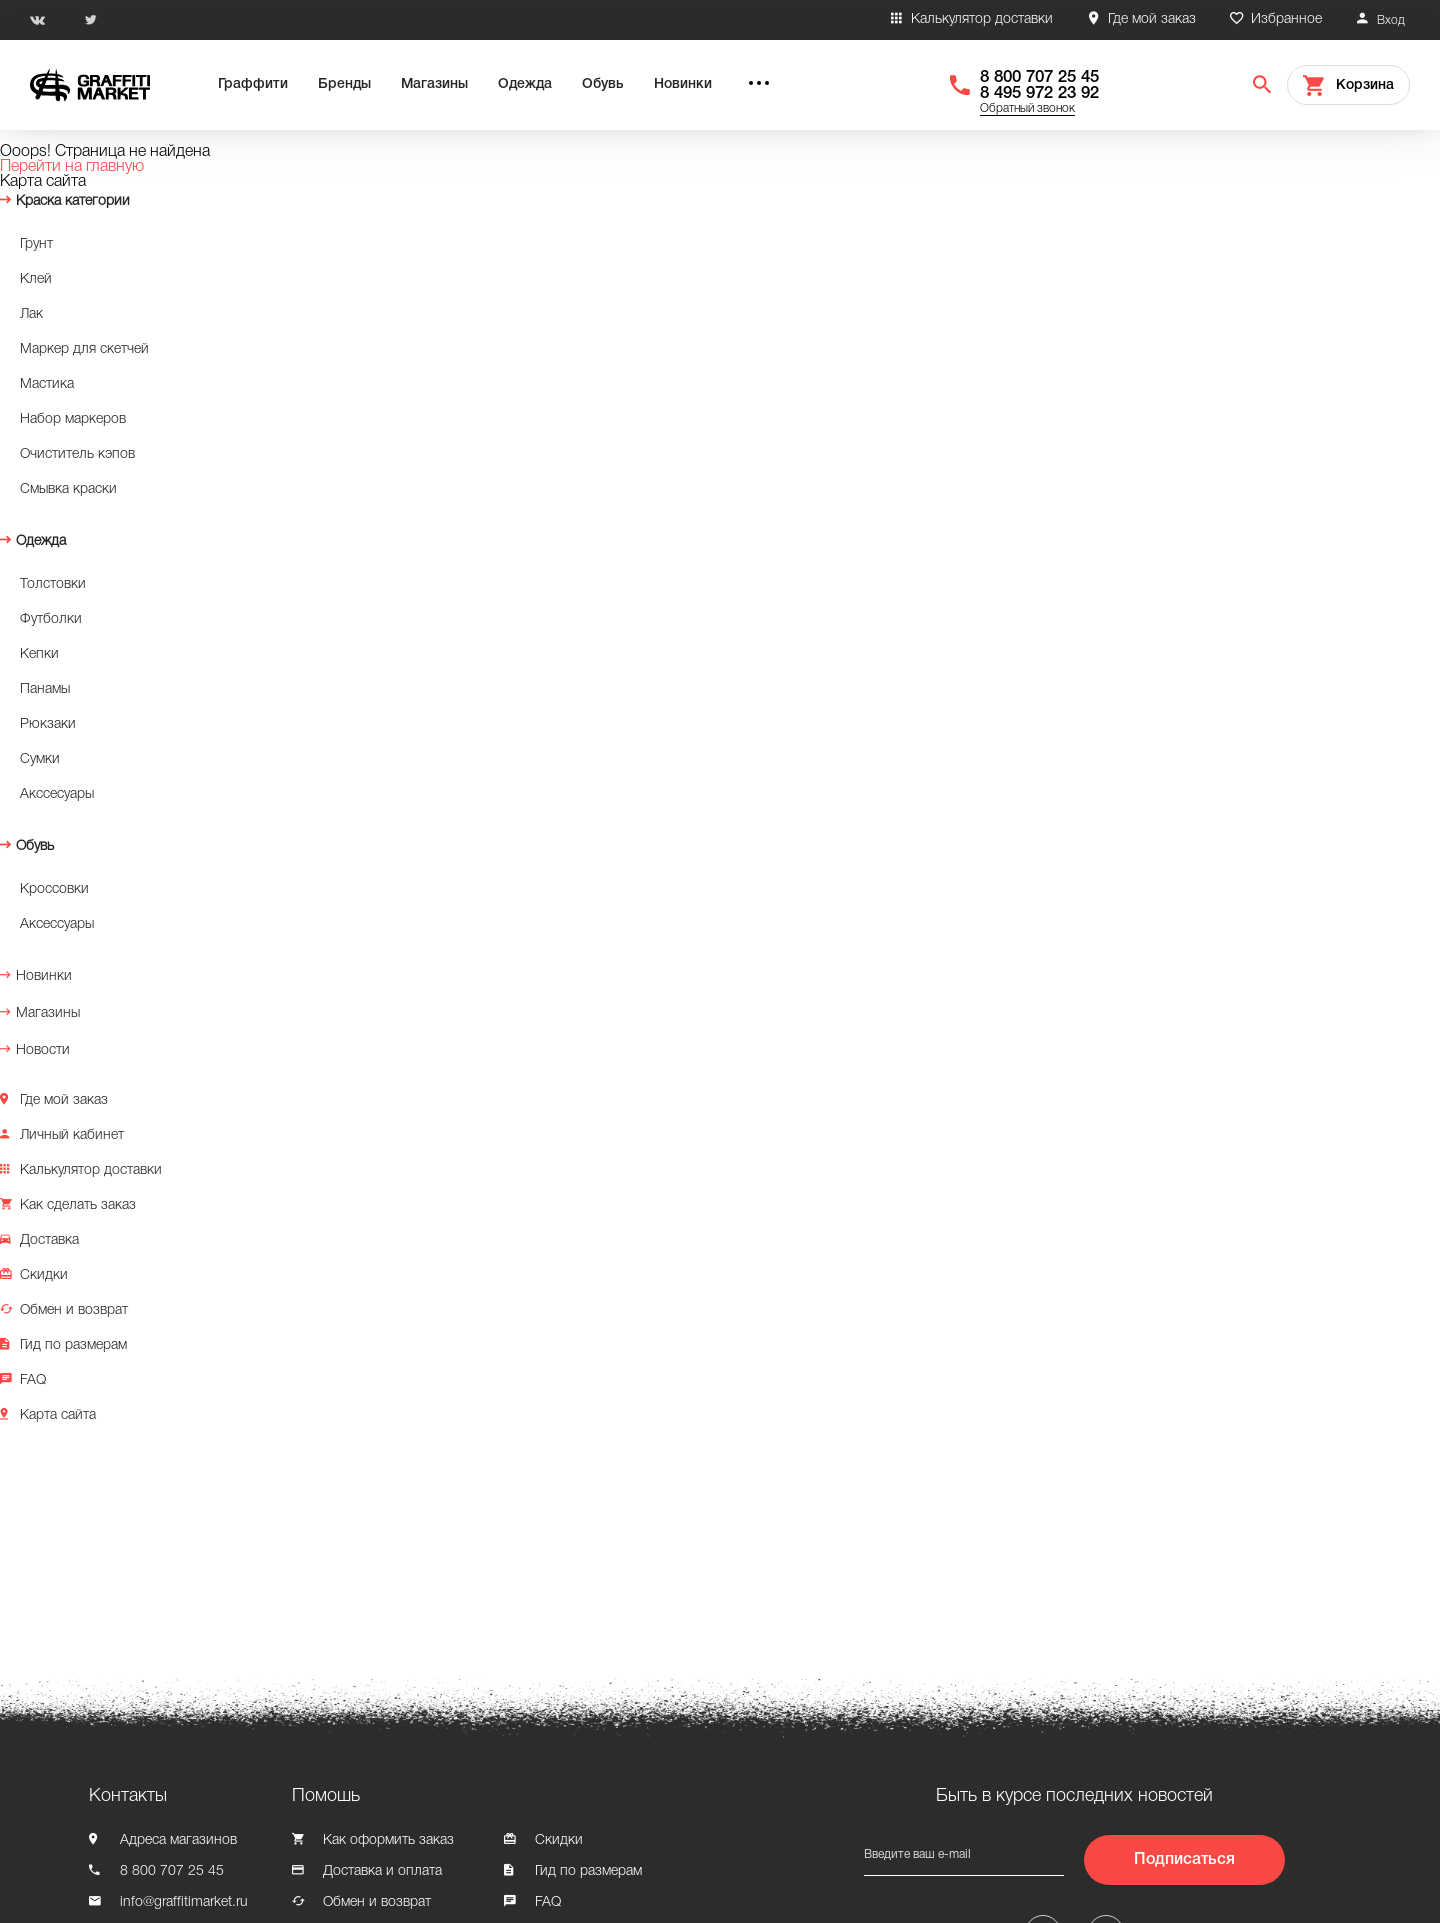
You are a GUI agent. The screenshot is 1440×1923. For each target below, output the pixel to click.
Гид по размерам (73, 1345)
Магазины (434, 84)
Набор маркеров (73, 419)
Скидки (44, 1275)
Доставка (49, 1240)
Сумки (40, 759)
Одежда (525, 84)
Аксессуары (57, 924)
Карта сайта (58, 1415)
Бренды (344, 84)
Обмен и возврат (74, 1310)
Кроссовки (54, 889)
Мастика (47, 384)
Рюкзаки (48, 724)
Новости (43, 1050)
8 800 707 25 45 (1039, 77)
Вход (1391, 20)
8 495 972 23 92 (1039, 93)
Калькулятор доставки (982, 19)
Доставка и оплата (382, 1871)
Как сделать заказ (78, 1205)
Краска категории (73, 201)
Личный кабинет (72, 1135)
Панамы (45, 689)
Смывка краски (68, 489)
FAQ (33, 1380)
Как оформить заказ (388, 1840)
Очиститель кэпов (77, 454)
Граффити (253, 84)
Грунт (36, 244)
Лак (31, 314)
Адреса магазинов (178, 1840)
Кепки (39, 654)
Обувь (603, 84)
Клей (36, 279)
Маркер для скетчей (84, 349)
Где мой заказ (1152, 19)
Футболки (51, 619)
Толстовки (53, 584)
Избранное (1286, 19)
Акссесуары (57, 794)
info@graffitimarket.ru (184, 1902)
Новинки (683, 84)
